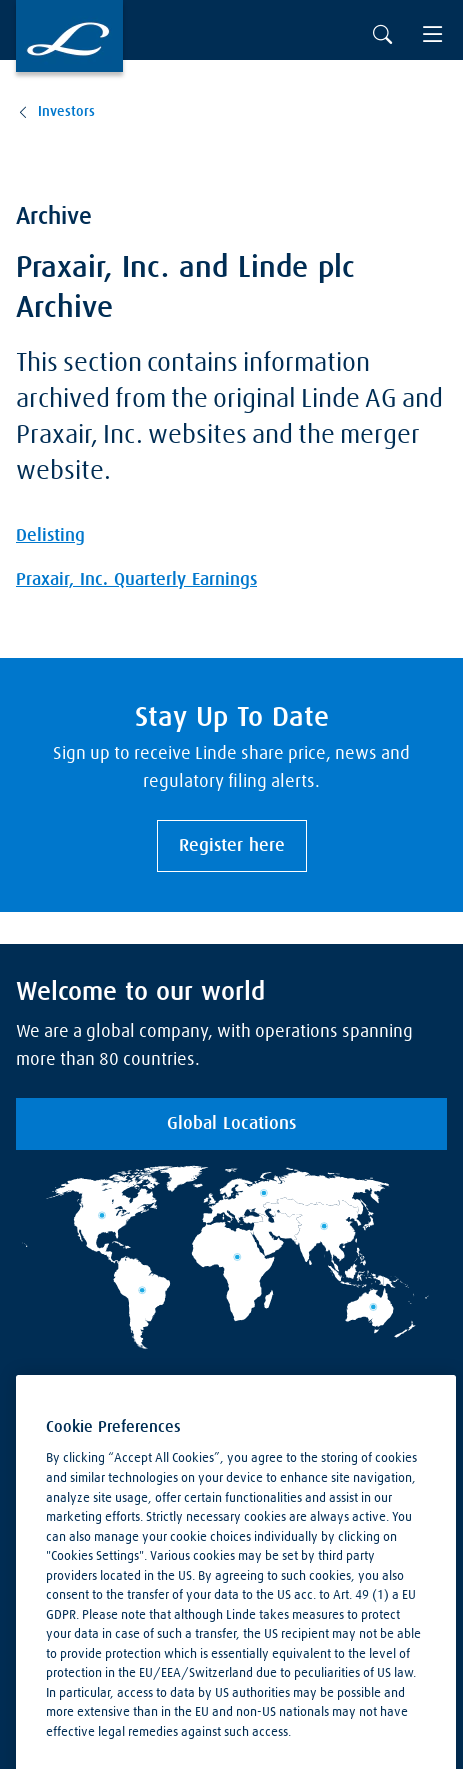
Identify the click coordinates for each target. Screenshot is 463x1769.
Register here (232, 846)
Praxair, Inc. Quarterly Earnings (136, 580)
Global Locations (231, 1124)
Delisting (50, 536)
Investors (66, 112)
